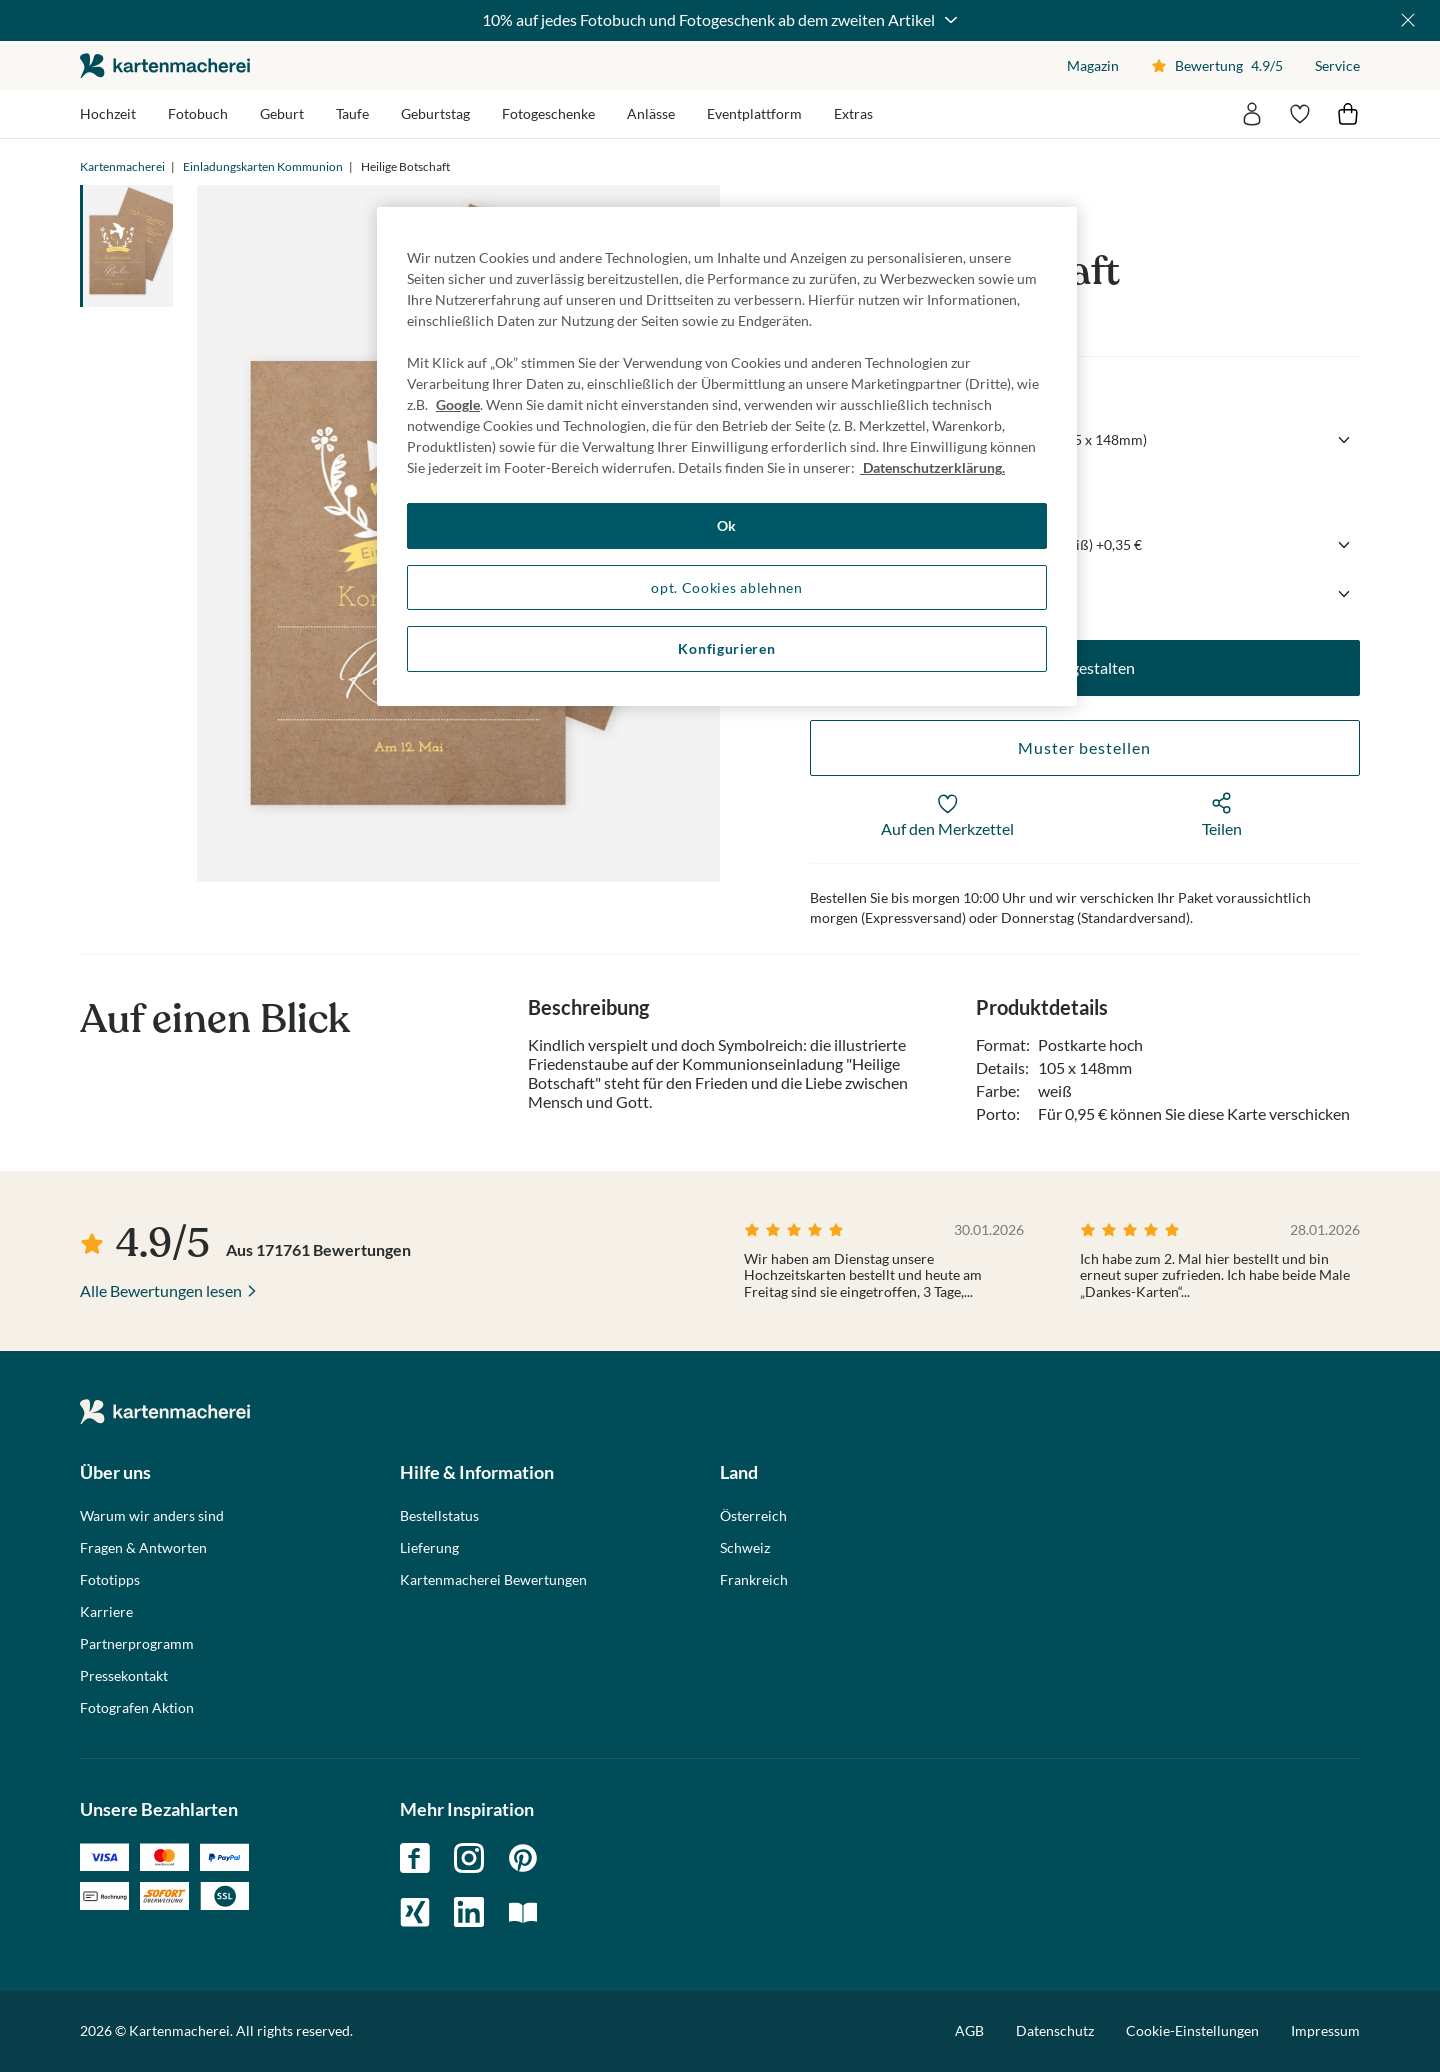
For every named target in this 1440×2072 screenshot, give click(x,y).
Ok (727, 525)
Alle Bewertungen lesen (161, 1290)
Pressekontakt (124, 1676)
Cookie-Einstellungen (1192, 2031)
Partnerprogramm (137, 1644)
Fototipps (110, 1580)
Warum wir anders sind (152, 1516)
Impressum (1325, 2030)
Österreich (753, 1516)
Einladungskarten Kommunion (263, 166)
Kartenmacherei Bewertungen (493, 1580)
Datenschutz (1055, 2030)
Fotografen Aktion (137, 1708)
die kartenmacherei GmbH (165, 65)
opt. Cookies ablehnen (727, 587)
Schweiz (745, 1548)
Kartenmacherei (122, 166)
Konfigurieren (726, 648)
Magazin (1093, 65)
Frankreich (754, 1580)
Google (458, 404)
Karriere (106, 1612)
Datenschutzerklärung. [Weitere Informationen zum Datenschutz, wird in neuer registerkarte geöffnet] (932, 467)
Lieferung (429, 1548)
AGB (969, 2030)
